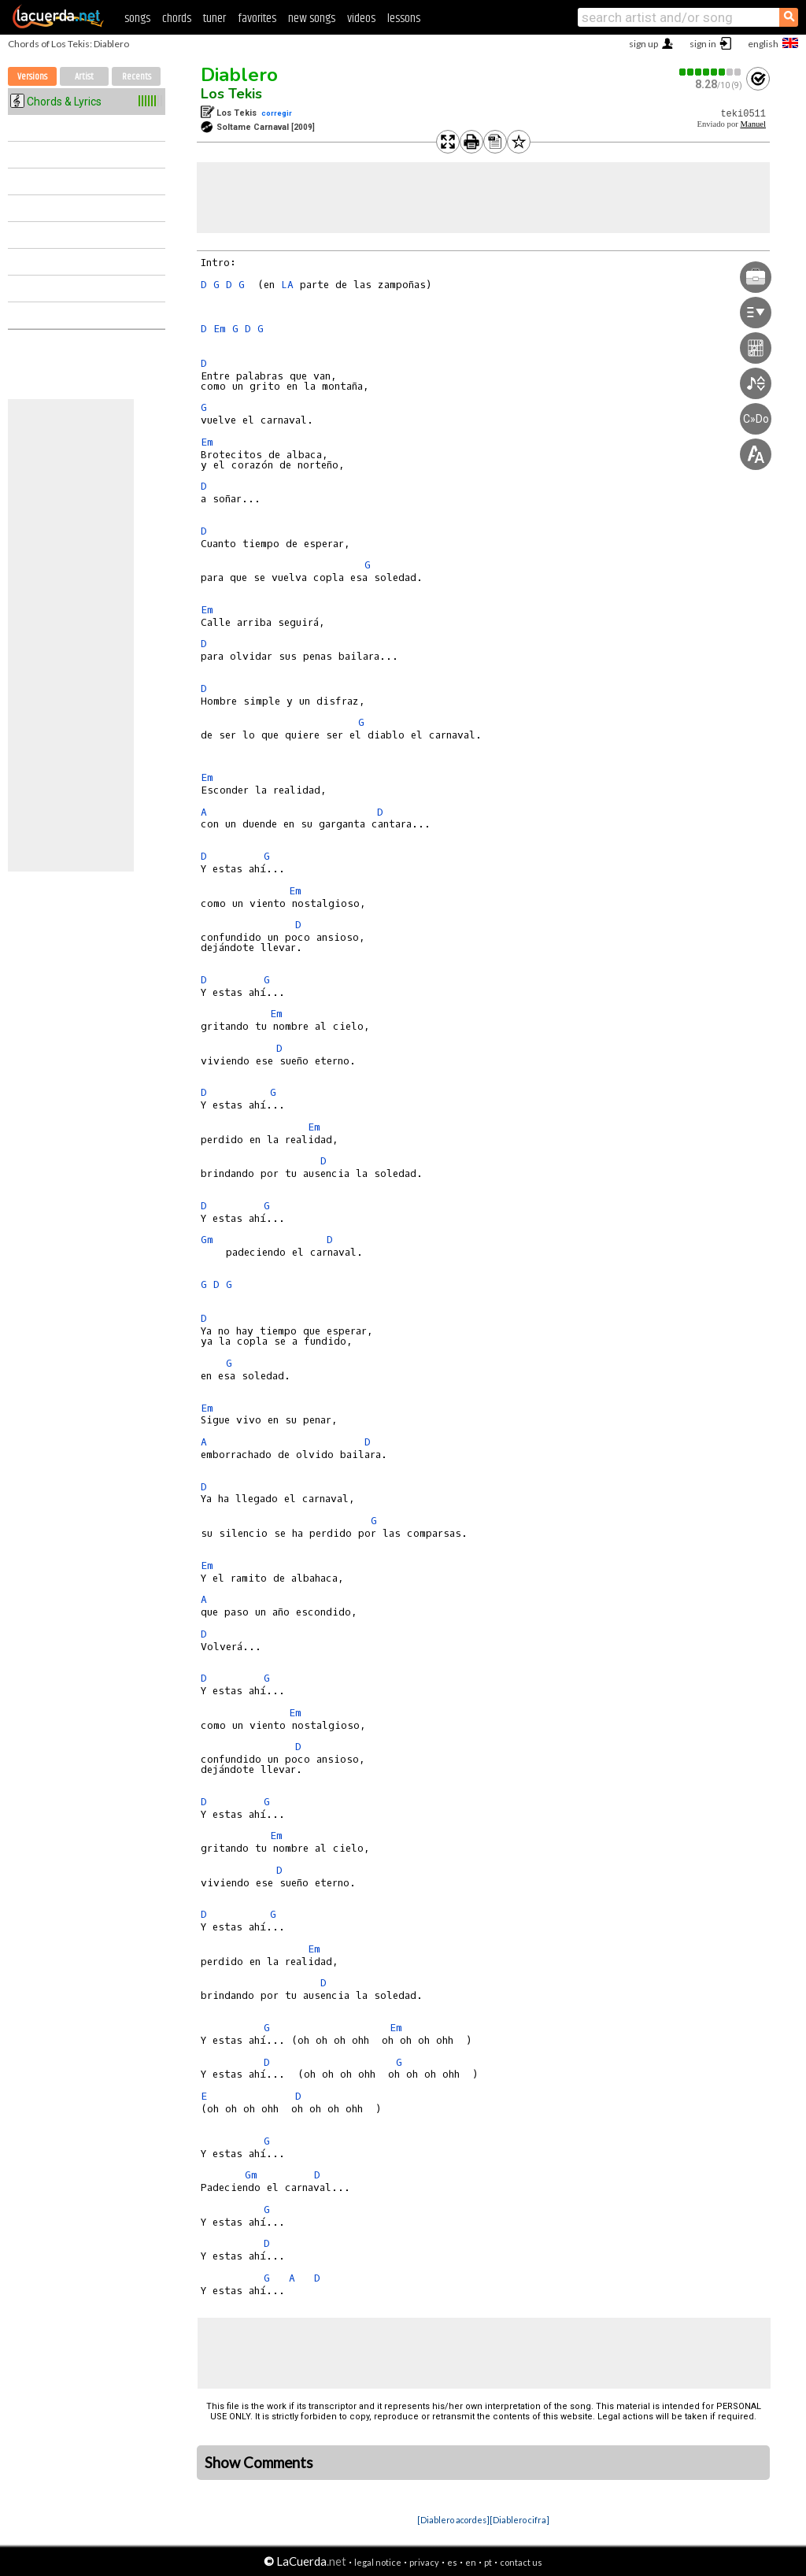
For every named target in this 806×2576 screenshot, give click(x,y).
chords (176, 18)
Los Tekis (231, 93)
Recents (136, 76)
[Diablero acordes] (453, 2520)
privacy (424, 2562)
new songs (311, 18)
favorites (257, 18)
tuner (214, 18)
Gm (207, 1239)
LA (287, 284)
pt (488, 2562)
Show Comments (259, 2462)
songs (137, 18)
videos (361, 18)
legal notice (377, 2562)
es (452, 2562)
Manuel (753, 124)
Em (219, 328)
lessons (403, 18)
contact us (521, 2562)
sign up (643, 44)
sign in (703, 44)
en (470, 2562)
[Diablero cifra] (519, 2520)
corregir (276, 113)
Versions (32, 76)
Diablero (239, 74)
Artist (84, 76)
